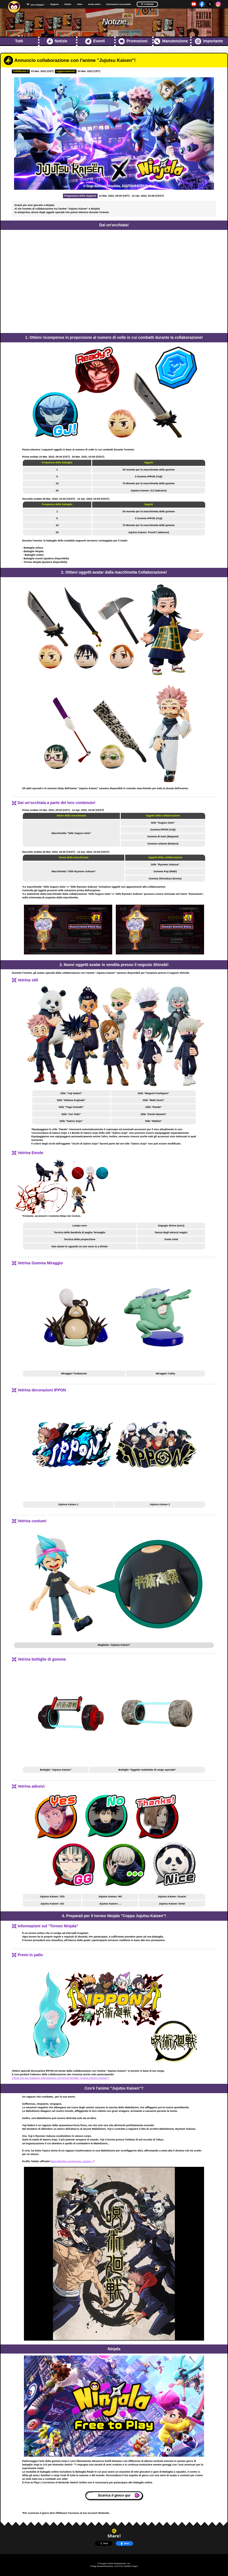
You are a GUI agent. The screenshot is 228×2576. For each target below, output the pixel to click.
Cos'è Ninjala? (37, 5)
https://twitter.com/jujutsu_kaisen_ (72, 2161)
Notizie (67, 4)
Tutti (19, 41)
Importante (209, 41)
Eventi (95, 41)
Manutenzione (171, 41)
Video (80, 4)
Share (125, 2543)
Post (103, 2543)
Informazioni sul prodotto (118, 4)
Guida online (94, 4)
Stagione (54, 4)
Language (147, 4)
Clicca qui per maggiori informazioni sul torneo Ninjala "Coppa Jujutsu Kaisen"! (60, 2078)
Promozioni (133, 41)
